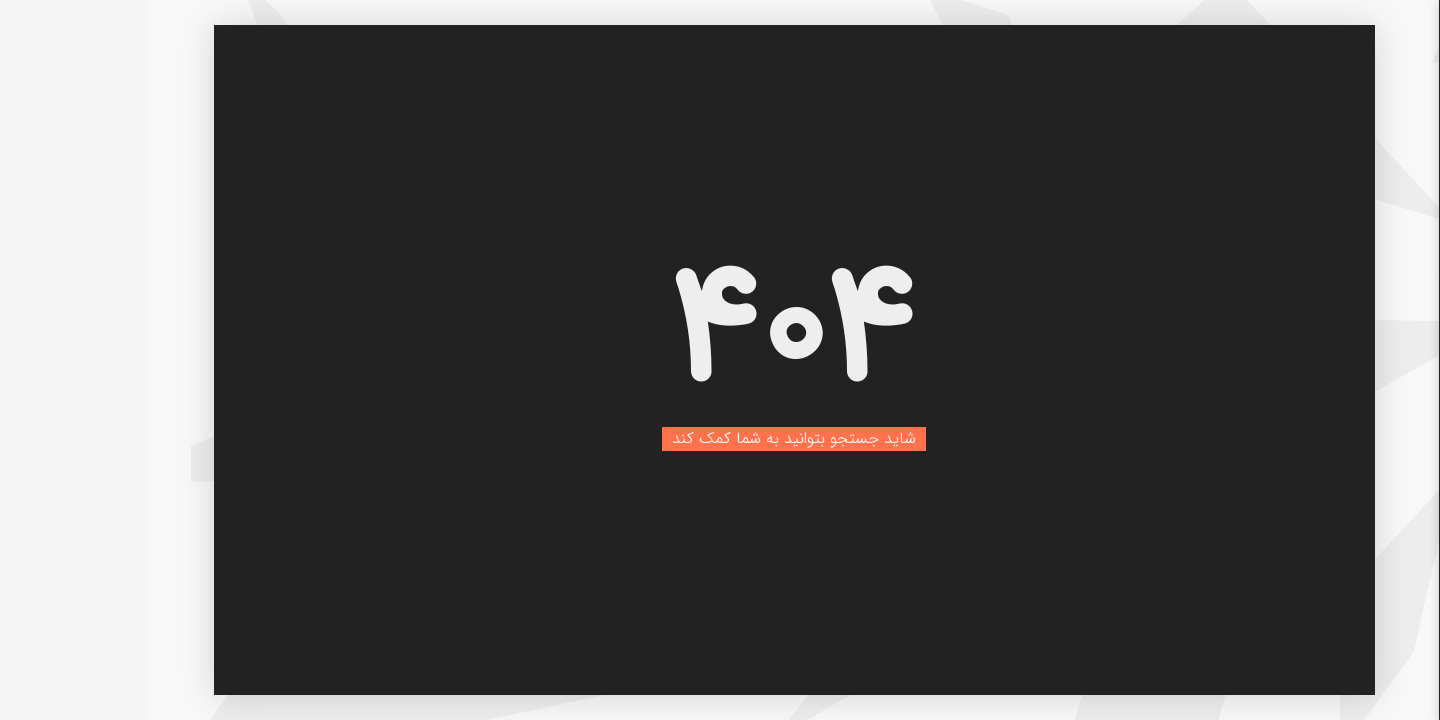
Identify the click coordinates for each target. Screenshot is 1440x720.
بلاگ (1365, 312)
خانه (1365, 243)
